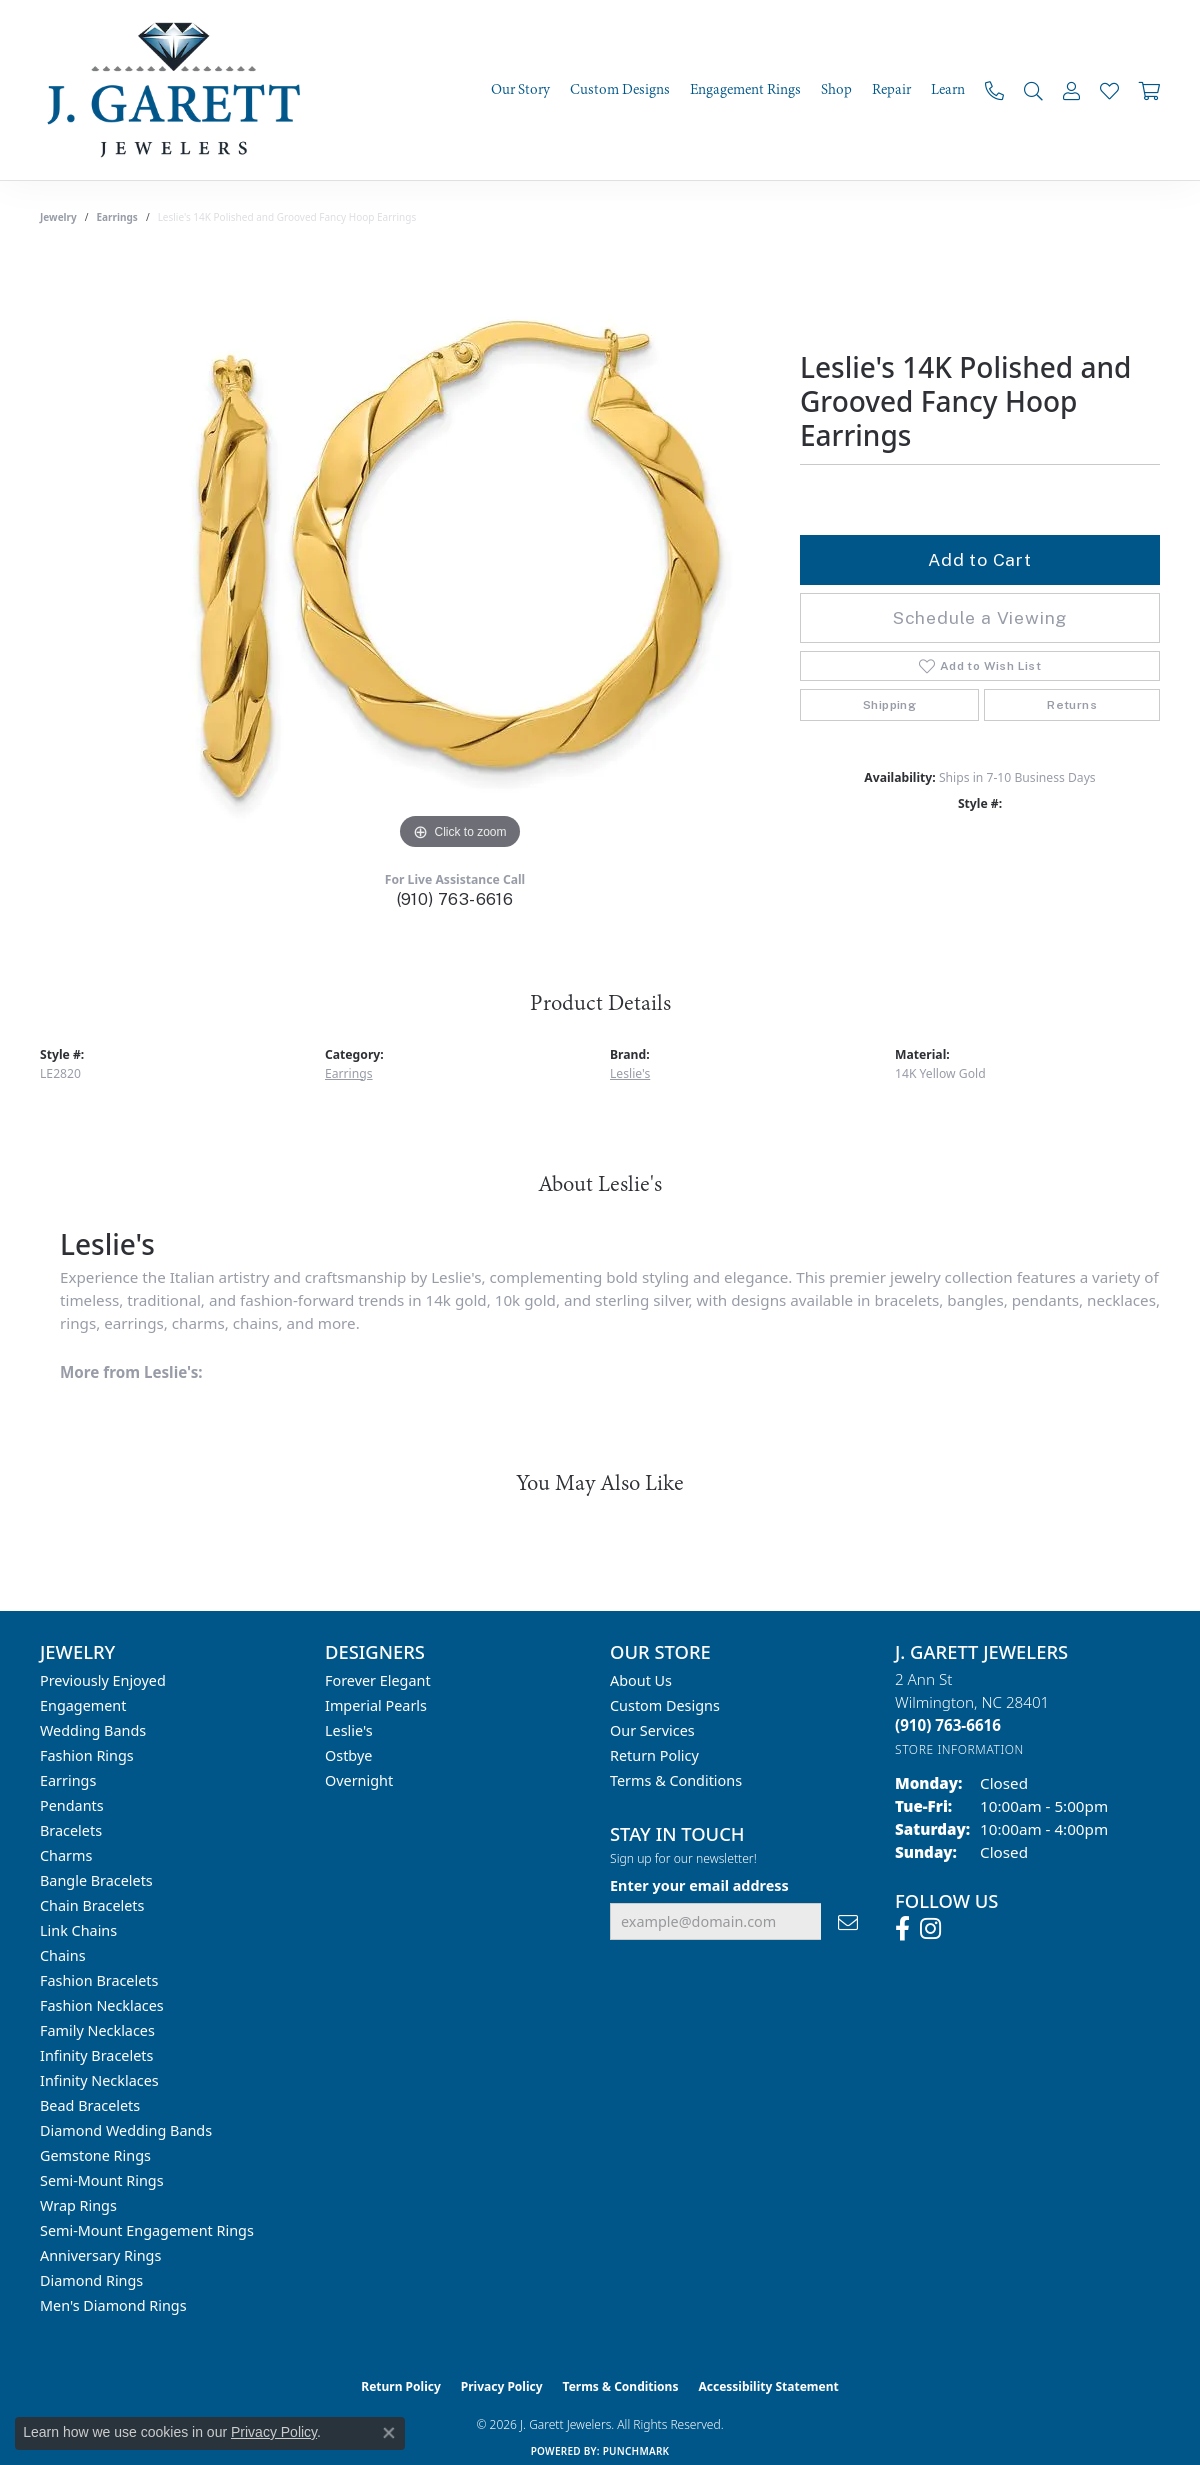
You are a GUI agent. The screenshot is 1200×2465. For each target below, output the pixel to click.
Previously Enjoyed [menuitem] (103, 1680)
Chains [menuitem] (63, 1955)
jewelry (58, 217)
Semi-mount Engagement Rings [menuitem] (147, 2230)
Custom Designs (665, 1705)
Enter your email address (699, 1885)
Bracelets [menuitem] (71, 1830)
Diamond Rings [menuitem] (91, 2280)
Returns (1072, 705)
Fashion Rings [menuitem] (87, 1755)
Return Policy (654, 1755)
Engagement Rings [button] (745, 90)
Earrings (117, 217)
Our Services (652, 1730)
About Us (641, 1680)
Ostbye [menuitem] (348, 1755)
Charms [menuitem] (66, 1855)
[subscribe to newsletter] (848, 1921)
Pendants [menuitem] (72, 1805)
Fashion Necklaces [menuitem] (102, 2005)
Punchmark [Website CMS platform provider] (636, 2451)
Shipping (889, 705)
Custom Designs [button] (620, 90)
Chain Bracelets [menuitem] (92, 1905)
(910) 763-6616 (455, 899)
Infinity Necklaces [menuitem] (99, 2080)
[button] (1033, 90)
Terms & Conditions (676, 1780)
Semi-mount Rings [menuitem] (102, 2180)
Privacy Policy (502, 2386)
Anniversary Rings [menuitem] (100, 2255)
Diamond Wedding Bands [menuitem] (126, 2130)
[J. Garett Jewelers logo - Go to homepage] (180, 90)
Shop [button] (836, 90)
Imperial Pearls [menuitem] (376, 1705)
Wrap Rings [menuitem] (78, 2205)
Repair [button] (891, 90)
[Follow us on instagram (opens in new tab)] (930, 1929)
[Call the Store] (948, 1725)
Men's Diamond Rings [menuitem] (113, 2305)
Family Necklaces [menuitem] (97, 2030)
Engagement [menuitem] (83, 1705)
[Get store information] (959, 1749)
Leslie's (630, 1073)
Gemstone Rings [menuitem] (95, 2155)
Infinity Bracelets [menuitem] (96, 2055)
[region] (460, 555)
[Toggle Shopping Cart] (1149, 90)
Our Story (520, 90)
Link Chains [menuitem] (78, 1930)
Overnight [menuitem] (359, 1780)
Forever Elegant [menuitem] (378, 1680)
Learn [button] (948, 90)
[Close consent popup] (389, 2433)
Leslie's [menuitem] (349, 1730)
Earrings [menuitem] (68, 1780)
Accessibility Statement (768, 2386)
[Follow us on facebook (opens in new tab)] (902, 1929)
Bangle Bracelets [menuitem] (96, 1880)
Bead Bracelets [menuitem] (90, 2105)
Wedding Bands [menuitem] (93, 1730)
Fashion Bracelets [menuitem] (99, 1980)
